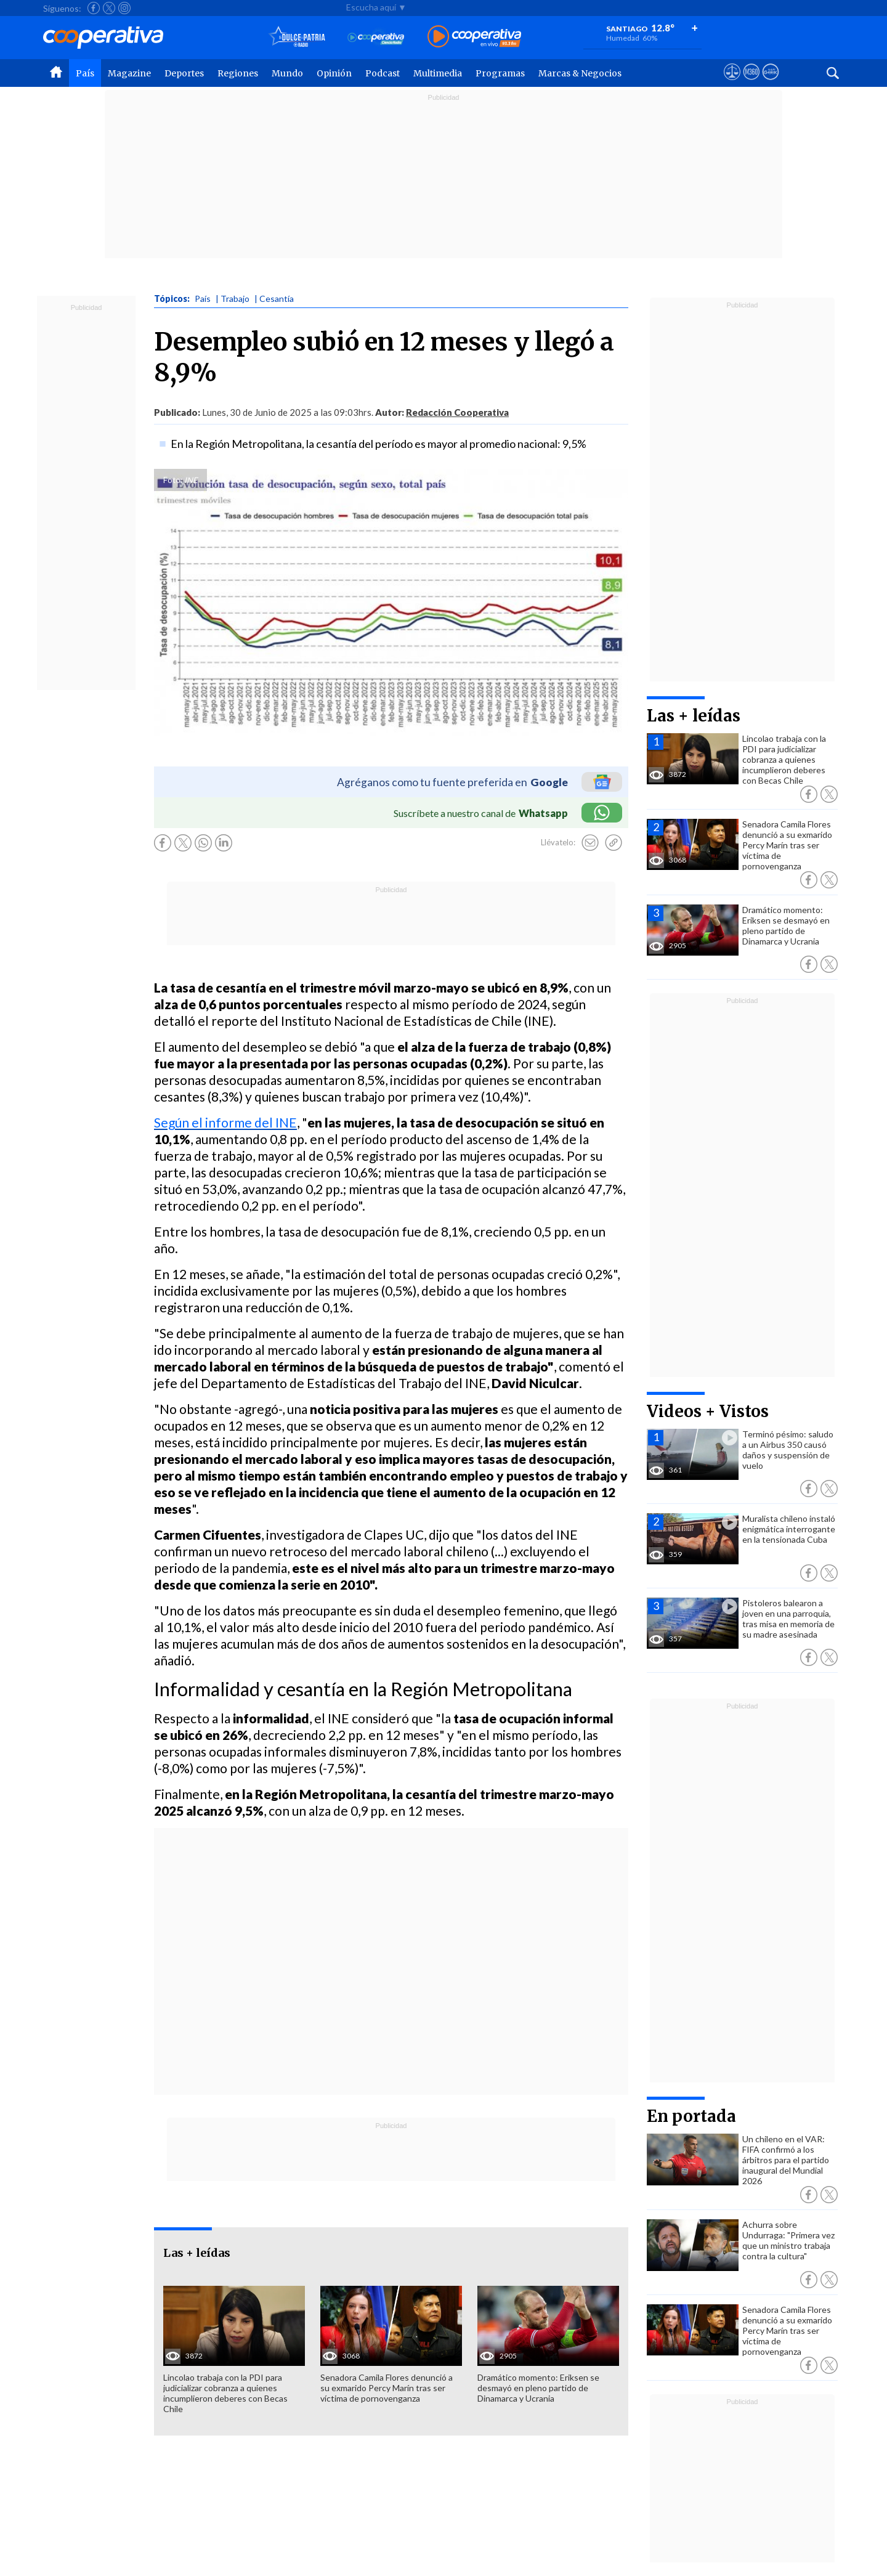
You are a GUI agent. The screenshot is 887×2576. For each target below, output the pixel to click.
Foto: (172, 480)
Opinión (334, 73)
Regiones (237, 73)
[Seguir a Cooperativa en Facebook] (93, 8)
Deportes (184, 73)
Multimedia (437, 73)
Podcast (382, 73)
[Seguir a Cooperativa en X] (109, 8)
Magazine (129, 73)
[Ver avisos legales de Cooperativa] (732, 83)
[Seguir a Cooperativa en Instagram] (124, 8)
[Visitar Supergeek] (770, 83)
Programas (500, 73)
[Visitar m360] (751, 83)
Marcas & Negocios (580, 73)
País (85, 73)
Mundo (287, 73)
